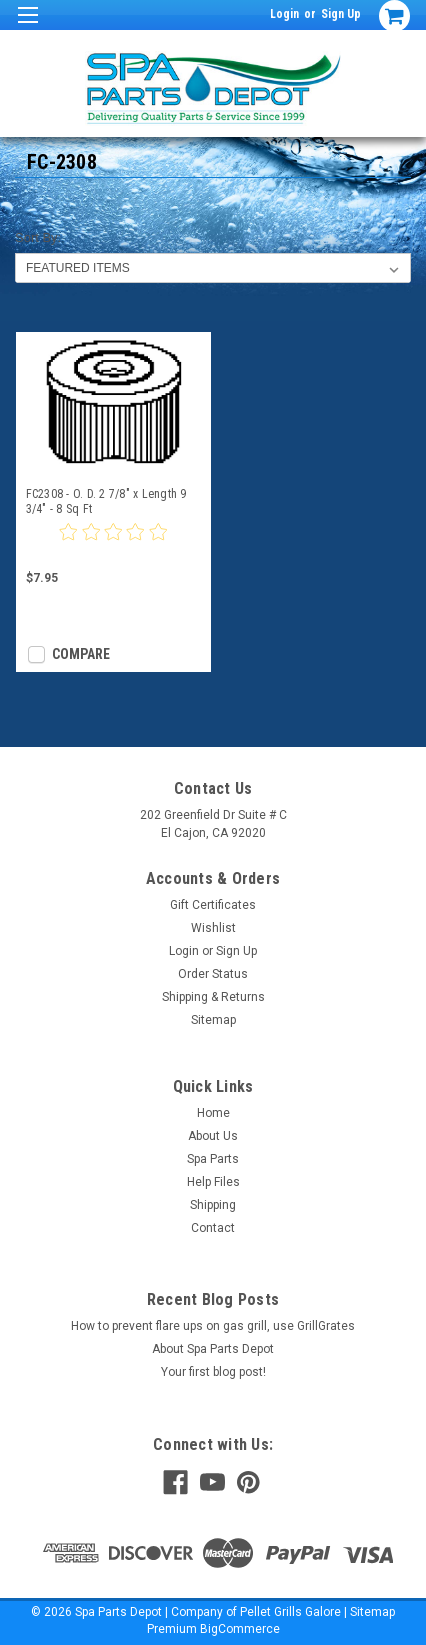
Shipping (213, 1205)
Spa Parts (213, 1159)
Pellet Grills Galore (290, 1612)
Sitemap (213, 1020)
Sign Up (341, 14)
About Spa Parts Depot (213, 1349)
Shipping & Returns (213, 997)
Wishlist (213, 928)
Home (213, 1113)
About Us (213, 1136)
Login (284, 14)
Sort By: (38, 237)
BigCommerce (240, 1629)
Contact (213, 1228)
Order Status (213, 974)
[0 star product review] (113, 544)
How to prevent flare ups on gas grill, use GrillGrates (213, 1326)
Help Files (213, 1182)
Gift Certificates (213, 905)
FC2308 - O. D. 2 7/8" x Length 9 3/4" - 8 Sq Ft (106, 501)
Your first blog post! (213, 1372)
